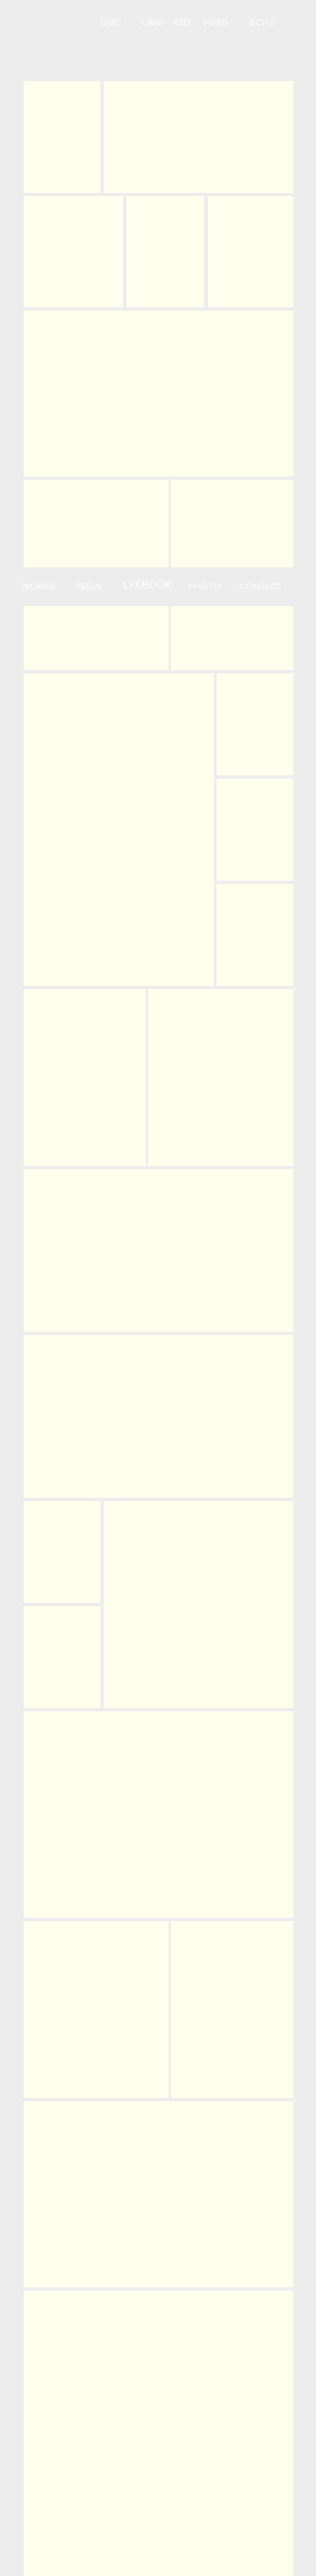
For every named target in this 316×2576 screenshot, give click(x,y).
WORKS (38, 587)
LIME (152, 23)
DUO (110, 23)
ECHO (263, 23)
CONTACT (260, 587)
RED (181, 23)
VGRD (215, 23)
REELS (88, 587)
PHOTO (205, 587)
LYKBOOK (147, 586)
